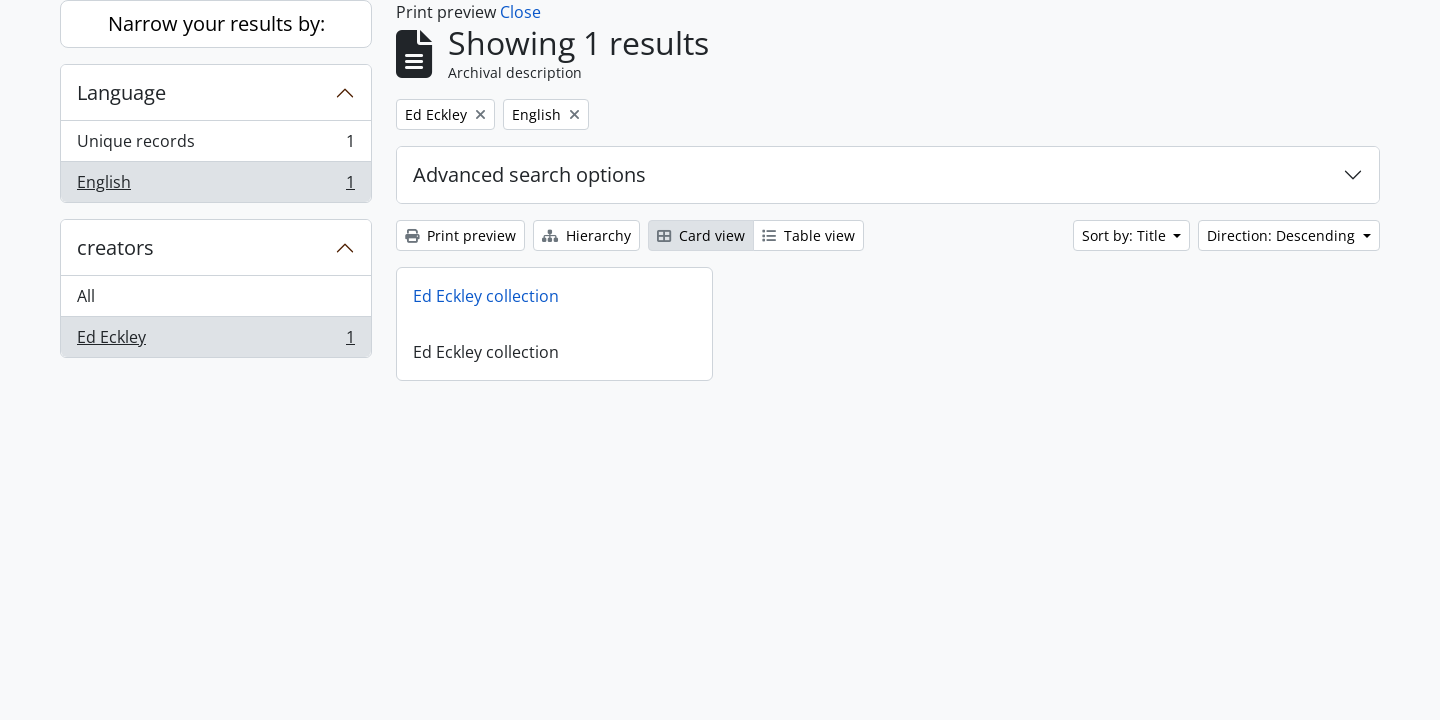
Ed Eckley (215, 341)
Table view (808, 235)
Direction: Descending (1283, 235)
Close (520, 12)
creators (115, 247)
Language (121, 92)
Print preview (460, 235)
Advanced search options (529, 174)
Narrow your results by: (216, 23)
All (86, 296)
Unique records (215, 145)
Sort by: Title (1126, 235)
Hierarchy (586, 235)
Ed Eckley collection (486, 296)
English (215, 186)
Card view (701, 235)
